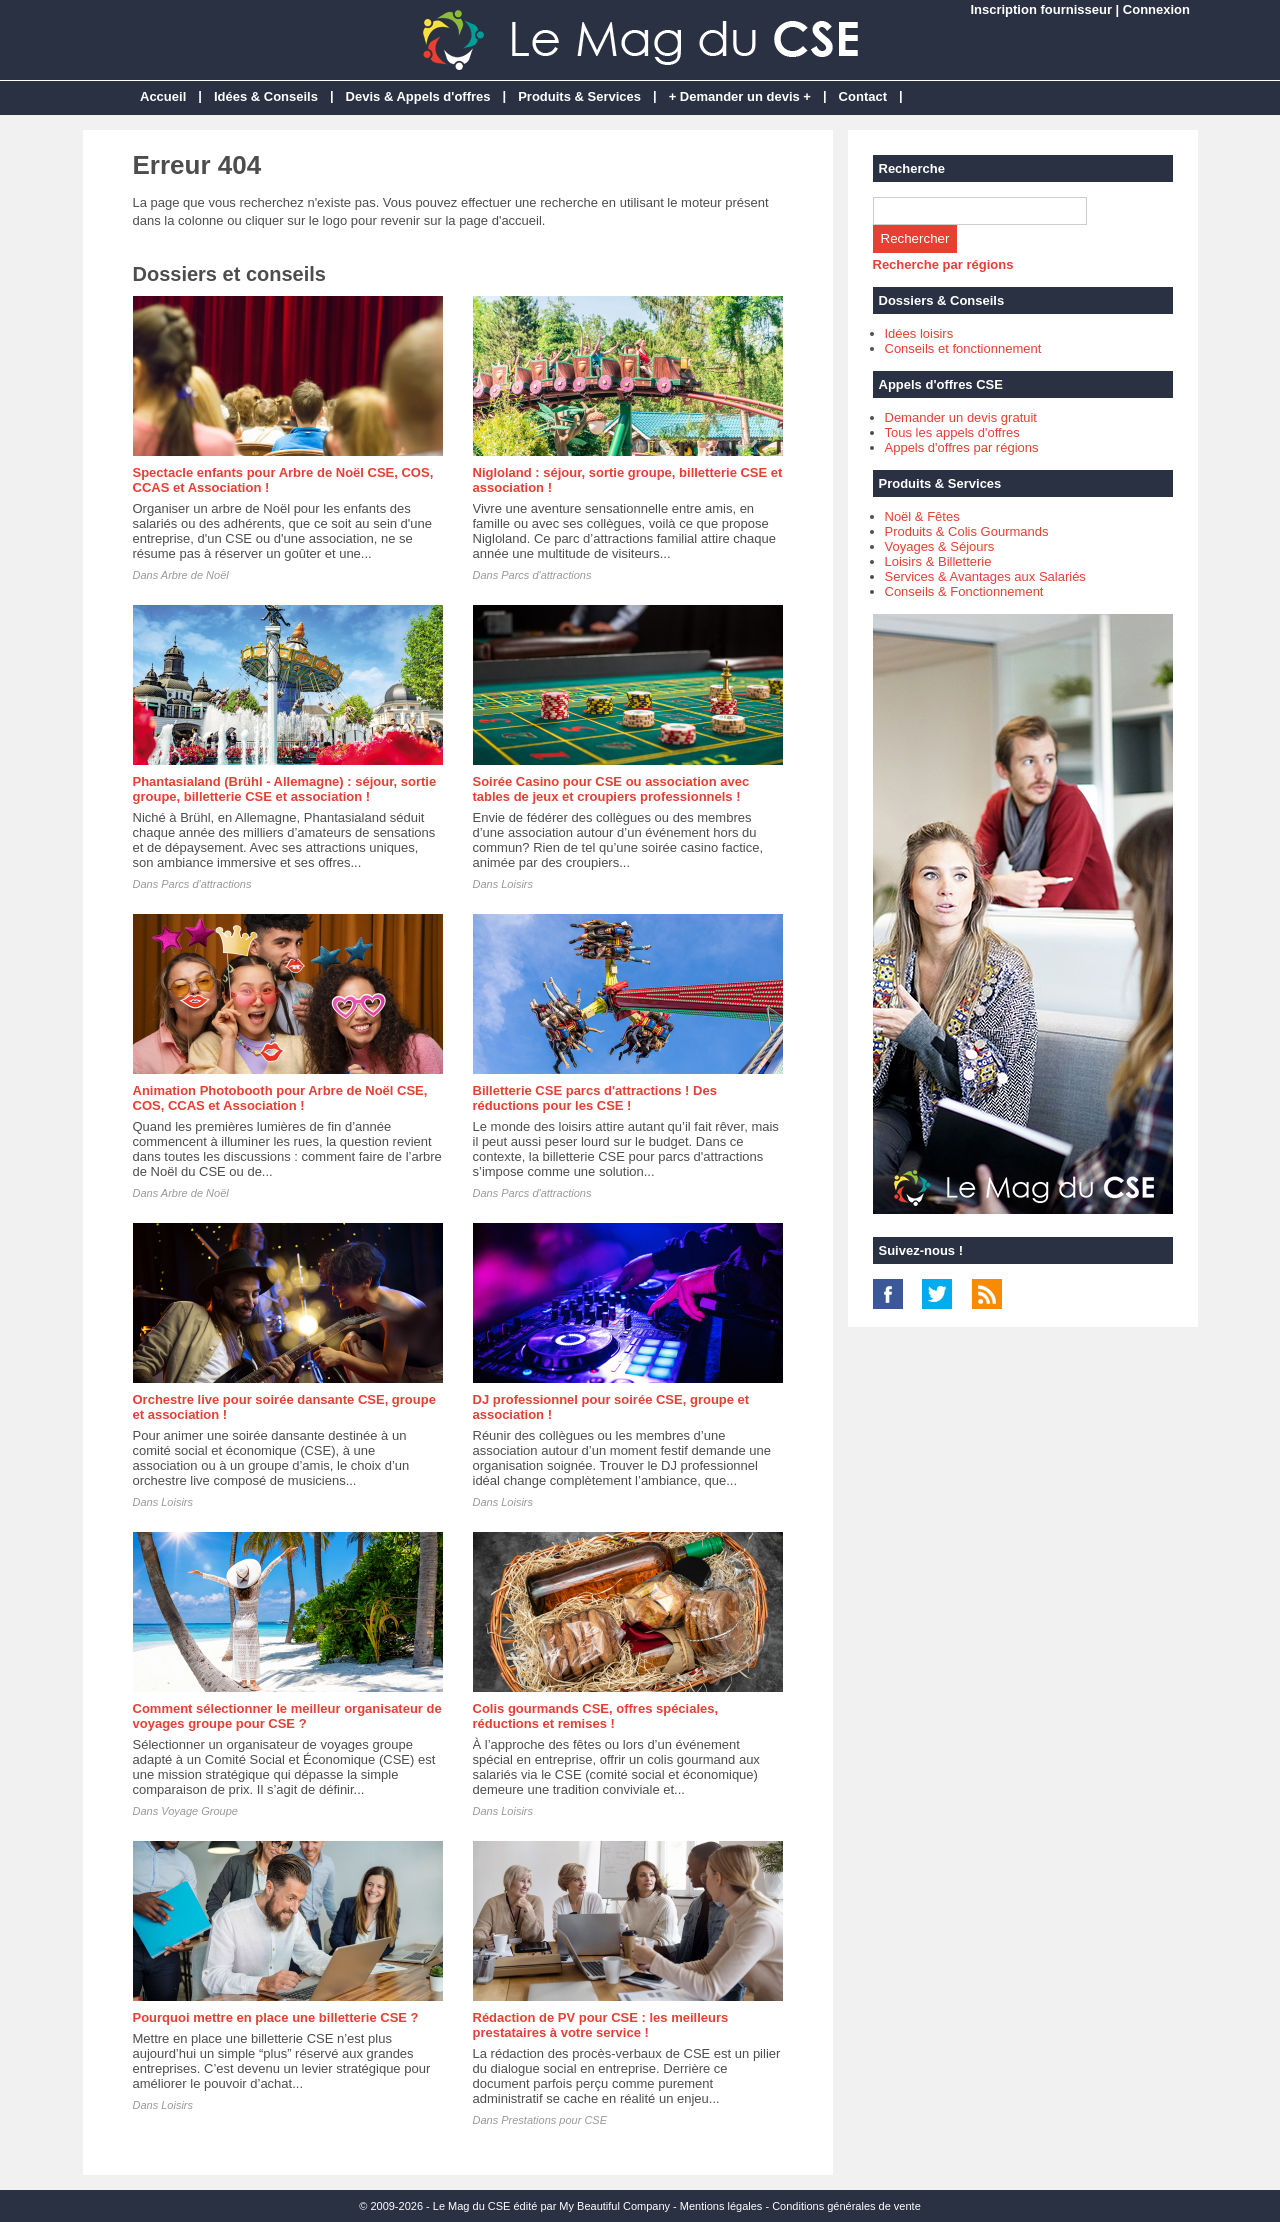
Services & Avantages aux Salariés (985, 576)
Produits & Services (579, 96)
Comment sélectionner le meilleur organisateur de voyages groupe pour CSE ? (287, 1716)
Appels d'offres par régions (962, 447)
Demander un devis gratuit (961, 417)
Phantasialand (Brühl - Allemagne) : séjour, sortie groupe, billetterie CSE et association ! (285, 789)
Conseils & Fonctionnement (964, 591)
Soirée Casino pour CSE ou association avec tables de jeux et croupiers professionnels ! (611, 789)
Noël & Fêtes (922, 516)
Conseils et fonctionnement (963, 348)
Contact (863, 96)
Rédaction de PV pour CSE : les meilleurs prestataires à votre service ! (601, 2025)
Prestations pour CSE (554, 2120)
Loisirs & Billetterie (938, 561)
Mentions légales (721, 2206)
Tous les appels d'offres (952, 432)
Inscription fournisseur (1041, 9)
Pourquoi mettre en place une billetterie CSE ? (276, 2017)
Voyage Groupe (199, 1811)
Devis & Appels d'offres (418, 96)
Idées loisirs (919, 333)
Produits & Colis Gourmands (967, 531)
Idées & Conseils (266, 96)
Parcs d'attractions (546, 575)
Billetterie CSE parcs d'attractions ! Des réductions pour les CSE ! (595, 1098)
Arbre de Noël (195, 575)
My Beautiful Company (614, 2206)
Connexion (1156, 9)
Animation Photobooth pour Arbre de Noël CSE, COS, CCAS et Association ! (280, 1098)
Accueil (163, 96)
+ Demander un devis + (740, 96)
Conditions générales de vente (846, 2206)
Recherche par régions (943, 264)
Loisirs (517, 884)
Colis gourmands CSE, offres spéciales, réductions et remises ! (596, 1716)
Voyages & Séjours (940, 546)
